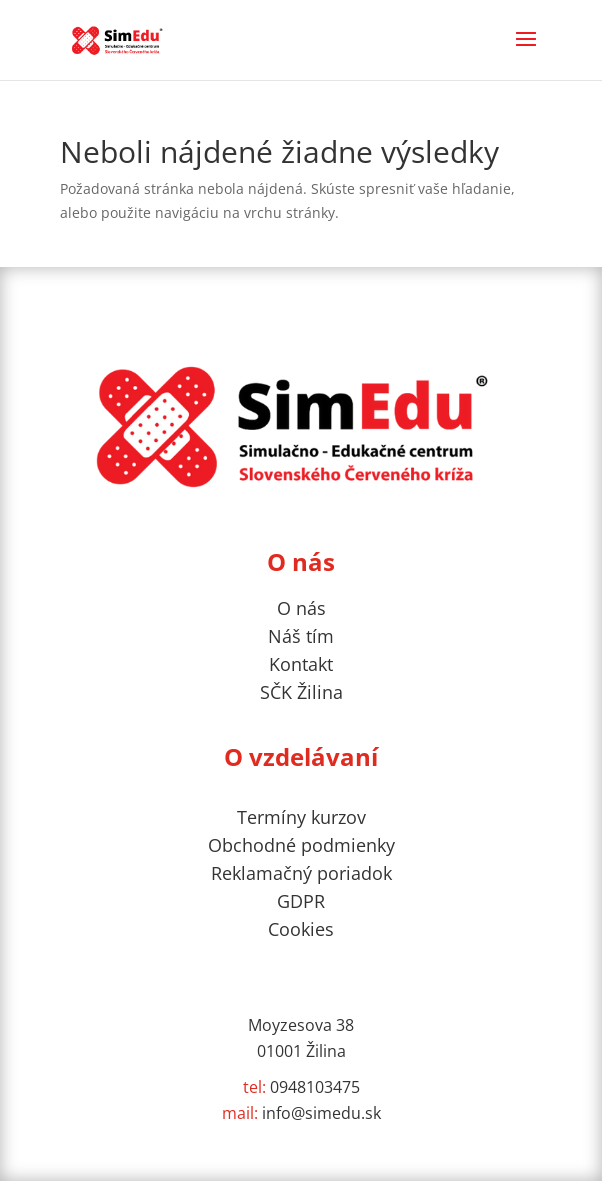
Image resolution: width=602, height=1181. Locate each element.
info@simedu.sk (301, 1113)
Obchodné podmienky (301, 845)
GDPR (301, 901)
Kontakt (301, 664)
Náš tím (301, 636)
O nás (301, 608)
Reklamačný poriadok (301, 873)
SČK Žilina (301, 692)
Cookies (301, 929)
